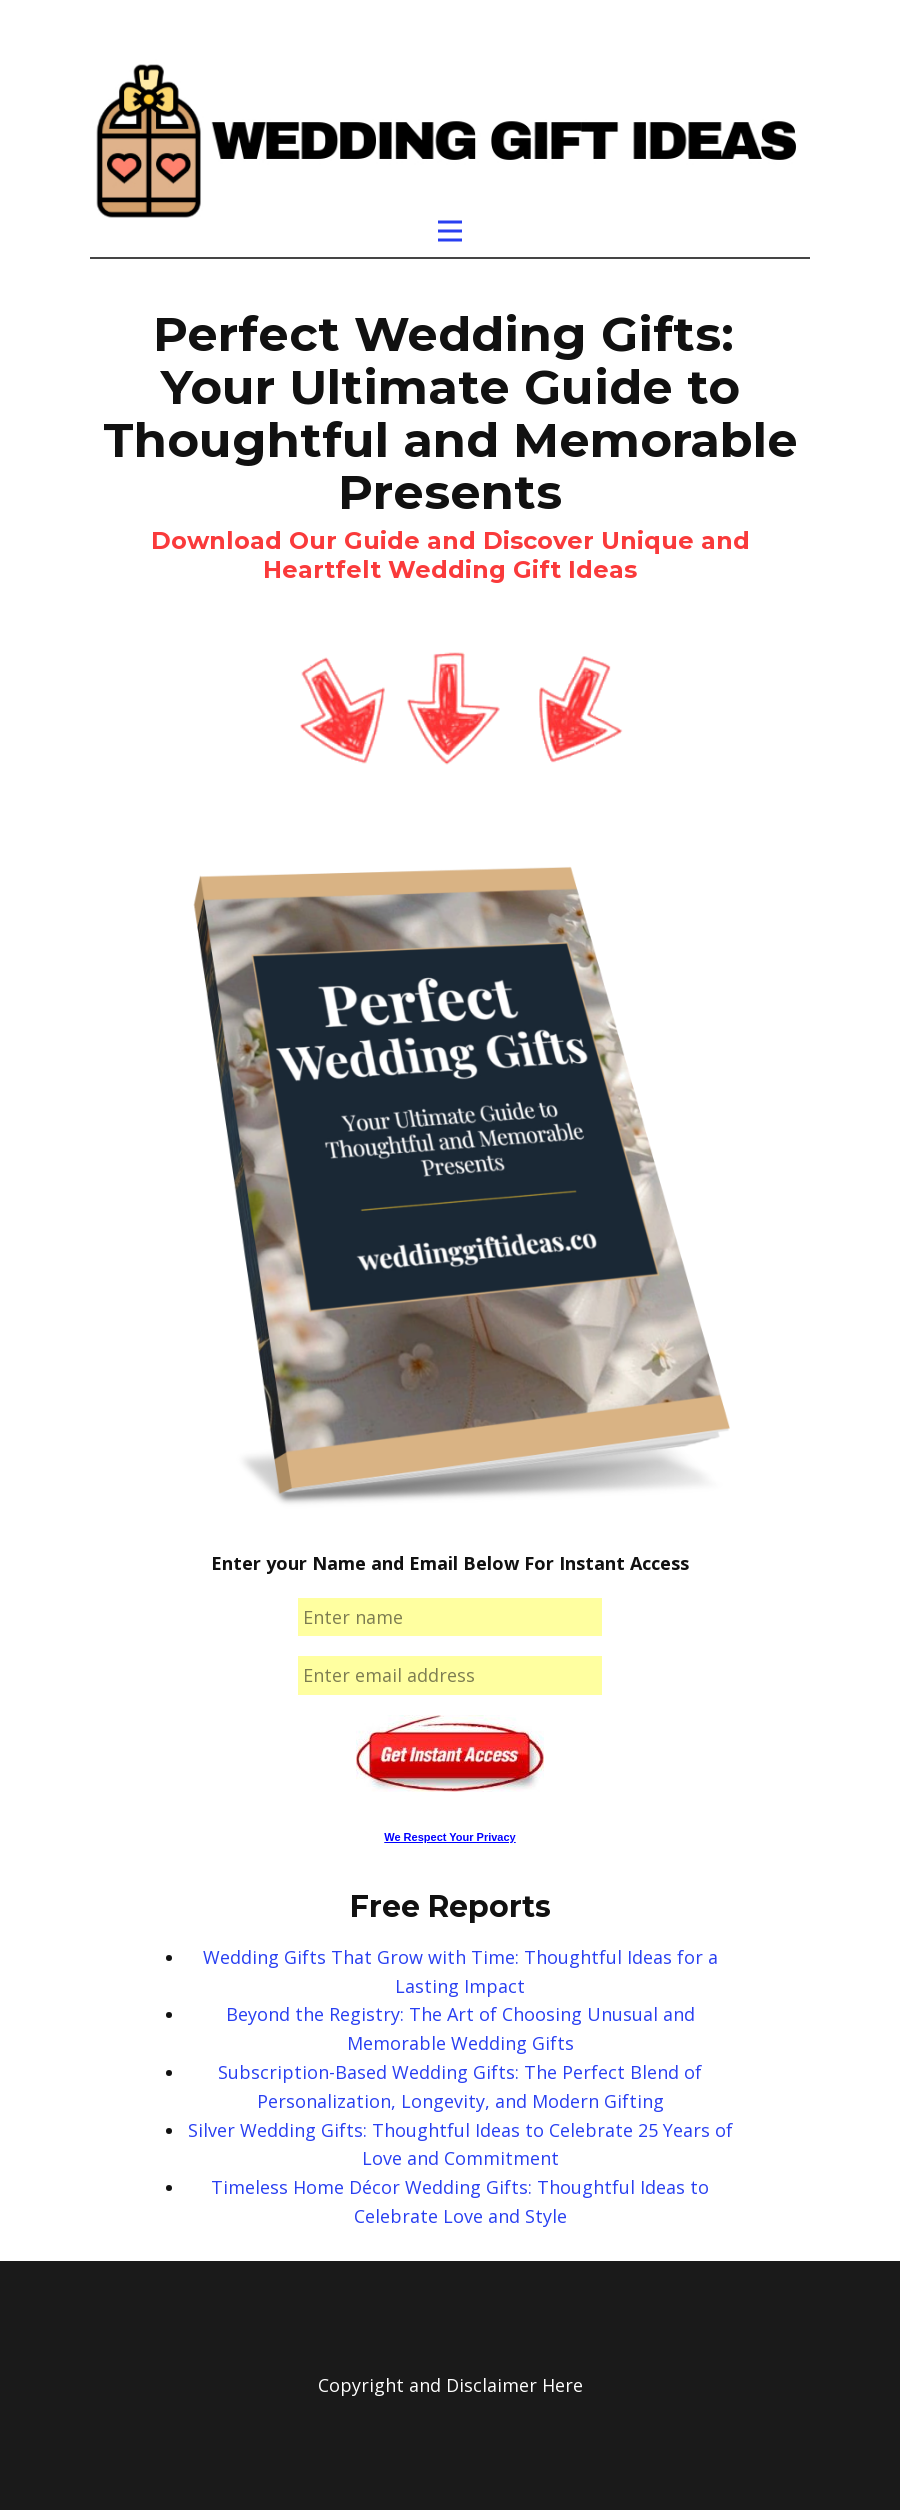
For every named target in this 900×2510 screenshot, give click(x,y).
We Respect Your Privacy (449, 1837)
